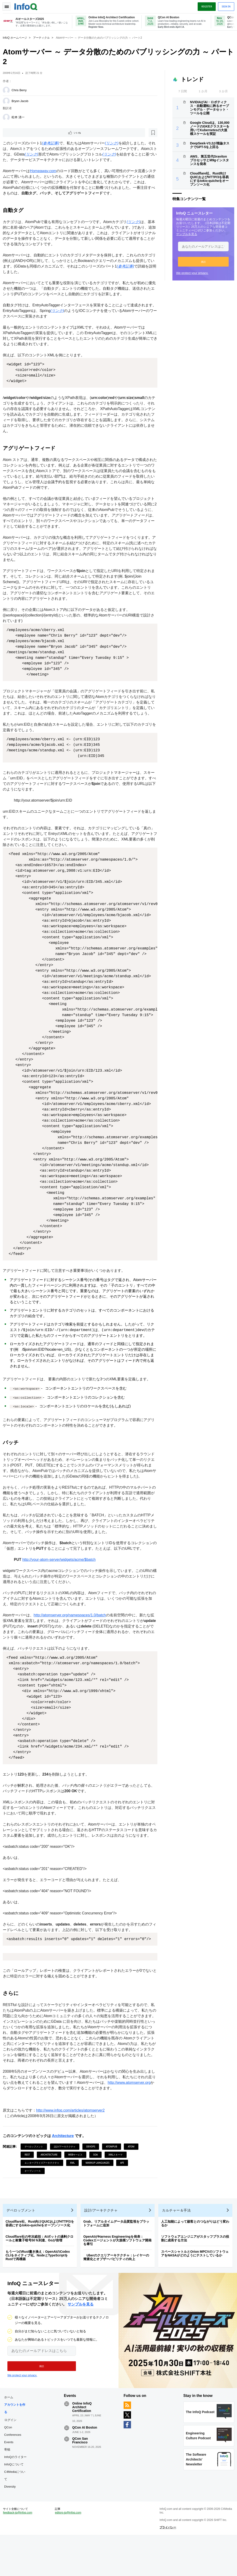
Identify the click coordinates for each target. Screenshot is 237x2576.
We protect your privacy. (190, 272)
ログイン (12, 2455)
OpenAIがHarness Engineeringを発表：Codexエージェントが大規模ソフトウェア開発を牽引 (119, 2272)
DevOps (92, 2174)
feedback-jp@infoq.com (19, 2552)
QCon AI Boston (85, 2463)
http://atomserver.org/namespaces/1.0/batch (71, 1632)
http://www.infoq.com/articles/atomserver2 (72, 2138)
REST (29, 2182)
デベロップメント (35, 2174)
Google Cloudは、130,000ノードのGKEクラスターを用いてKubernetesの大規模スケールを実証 (208, 127)
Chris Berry (20, 89)
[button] (201, 261)
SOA (97, 2182)
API (124, 2191)
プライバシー (167, 2566)
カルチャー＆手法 (178, 2242)
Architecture (64, 2164)
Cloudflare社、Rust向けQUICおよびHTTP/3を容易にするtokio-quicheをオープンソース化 (207, 178)
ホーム (10, 2433)
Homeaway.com (45, 171)
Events (10, 2478)
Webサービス (77, 2182)
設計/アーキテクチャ (67, 2174)
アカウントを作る (16, 2444)
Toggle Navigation (9, 5)
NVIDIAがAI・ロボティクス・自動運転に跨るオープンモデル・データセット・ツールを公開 (207, 107)
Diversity (12, 2522)
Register (205, 5)
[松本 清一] (8, 116)
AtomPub (113, 2174)
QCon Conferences (14, 2466)
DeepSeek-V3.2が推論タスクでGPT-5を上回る (208, 144)
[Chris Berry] (8, 89)
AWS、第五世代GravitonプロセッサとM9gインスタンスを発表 (207, 159)
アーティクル (43, 37)
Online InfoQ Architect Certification (83, 2442)
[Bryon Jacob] (8, 100)
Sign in (224, 5)
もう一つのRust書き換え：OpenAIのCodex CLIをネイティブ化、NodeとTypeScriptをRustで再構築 (39, 2287)
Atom (133, 2174)
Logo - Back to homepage (27, 5)
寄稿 (9, 2485)
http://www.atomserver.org (26, 2111)
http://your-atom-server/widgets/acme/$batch (60, 1577)
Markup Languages (99, 2191)
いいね (17, 132)
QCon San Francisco (81, 2476)
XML (74, 2191)
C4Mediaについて (16, 2511)
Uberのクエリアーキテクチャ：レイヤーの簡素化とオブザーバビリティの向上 (118, 2289)
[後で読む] (33, 132)
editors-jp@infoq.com (69, 2552)
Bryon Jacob (21, 100)
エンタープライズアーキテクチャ (43, 2191)
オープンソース (34, 2199)
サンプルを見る (184, 233)
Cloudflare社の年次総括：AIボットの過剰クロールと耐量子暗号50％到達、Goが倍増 (41, 2270)
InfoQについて (15, 2500)
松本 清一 (19, 116)
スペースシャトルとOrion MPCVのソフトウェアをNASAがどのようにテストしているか (197, 2285)
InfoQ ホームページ (17, 37)
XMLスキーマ (117, 2182)
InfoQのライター (17, 2492)
